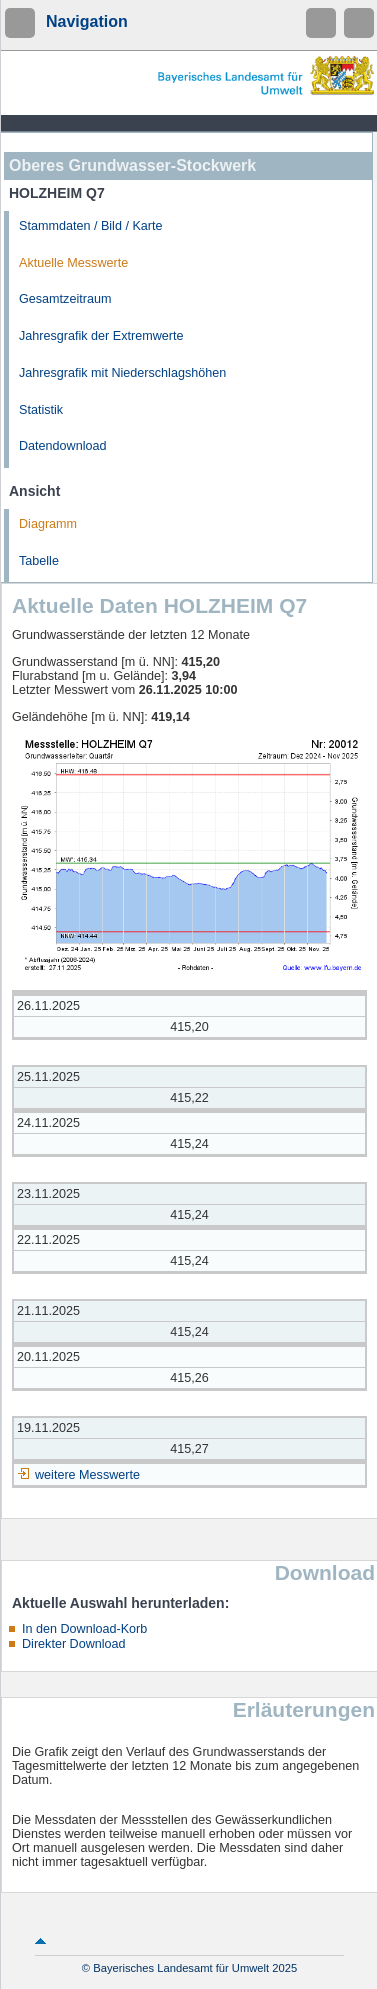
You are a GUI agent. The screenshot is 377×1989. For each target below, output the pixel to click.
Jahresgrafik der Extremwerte (101, 336)
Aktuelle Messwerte (73, 263)
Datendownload (63, 446)
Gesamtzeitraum (65, 299)
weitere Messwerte (87, 1475)
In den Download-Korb (84, 1629)
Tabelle (39, 561)
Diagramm (48, 524)
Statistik (41, 410)
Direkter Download (74, 1644)
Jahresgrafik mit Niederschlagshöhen (122, 373)
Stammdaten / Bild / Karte (91, 226)
